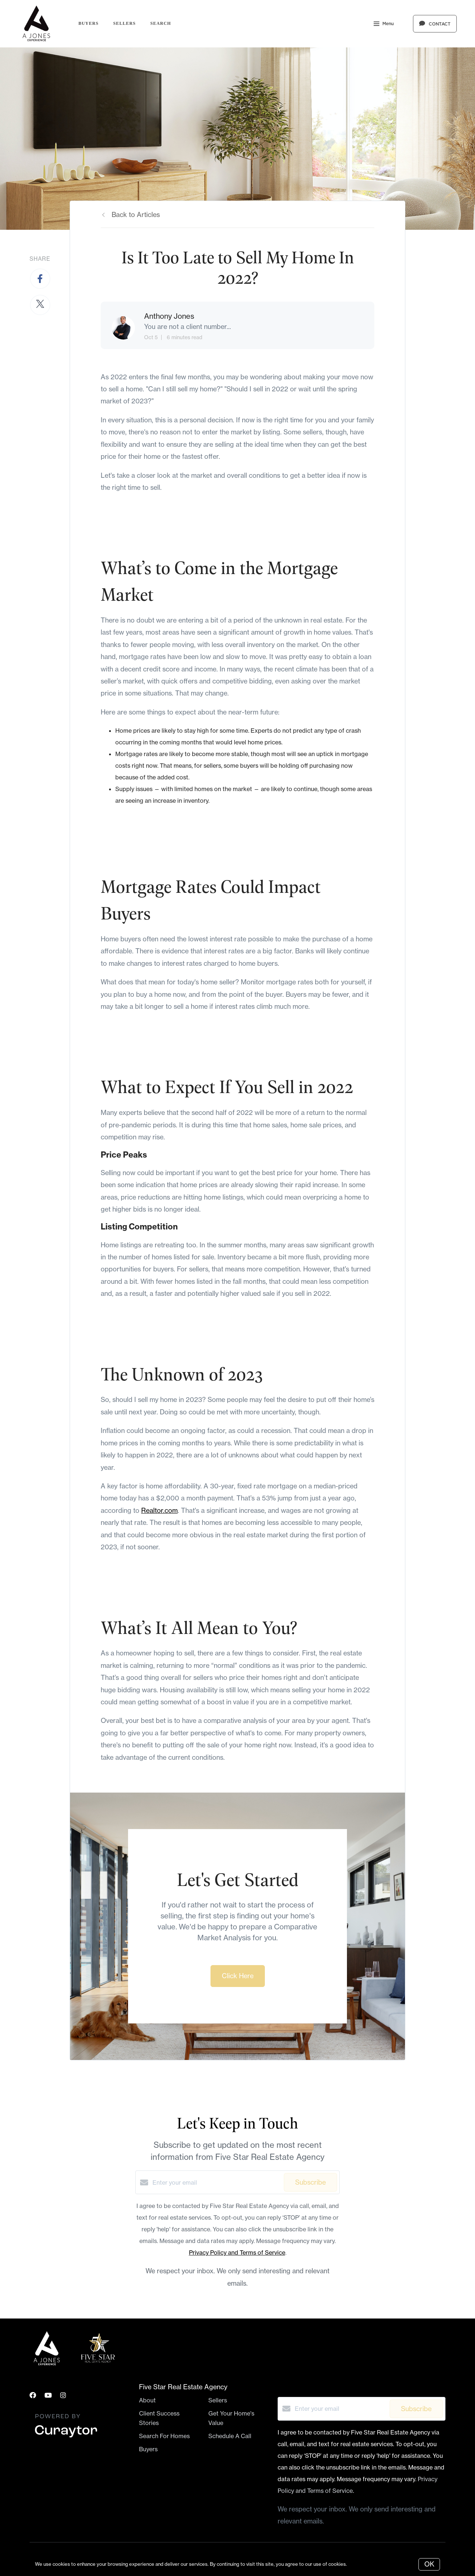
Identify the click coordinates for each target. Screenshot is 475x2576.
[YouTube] (48, 2395)
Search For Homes (164, 2436)
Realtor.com (159, 1510)
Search (160, 23)
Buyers (88, 23)
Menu (383, 24)
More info (358, 2564)
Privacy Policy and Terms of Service (237, 2252)
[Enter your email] (216, 2182)
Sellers (124, 23)
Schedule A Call (229, 2436)
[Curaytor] (66, 2437)
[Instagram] (63, 2395)
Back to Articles (136, 214)
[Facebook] (33, 2395)
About (147, 2400)
